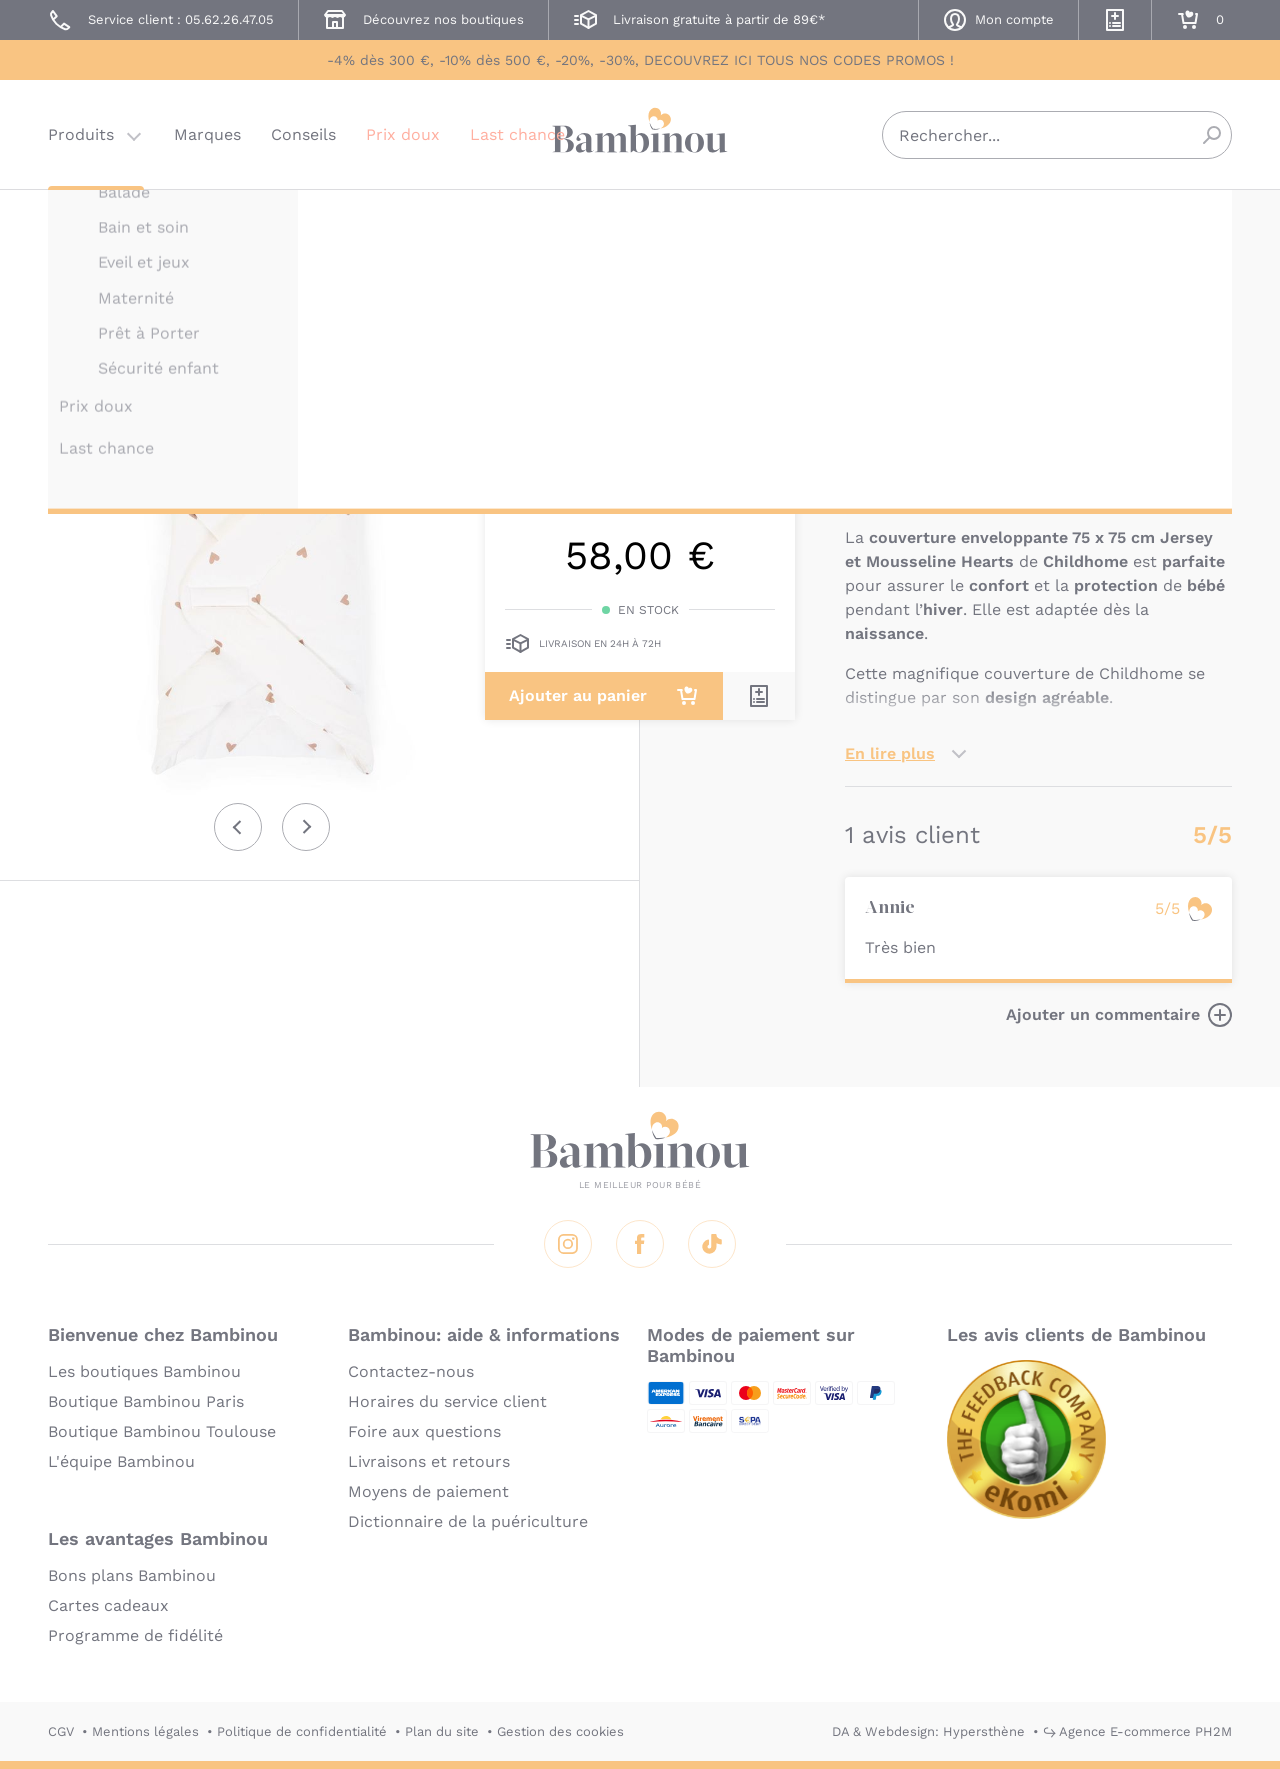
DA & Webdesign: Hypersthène (928, 1731)
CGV (61, 1731)
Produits (81, 134)
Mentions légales (145, 1731)
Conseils (303, 134)
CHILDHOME (885, 217)
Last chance (517, 134)
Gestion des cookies (560, 1731)
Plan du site (442, 1731)
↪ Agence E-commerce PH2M (1137, 1731)
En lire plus (890, 753)
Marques (207, 134)
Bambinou (640, 132)
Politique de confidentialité (302, 1731)
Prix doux (403, 134)
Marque (987, 476)
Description (891, 476)
